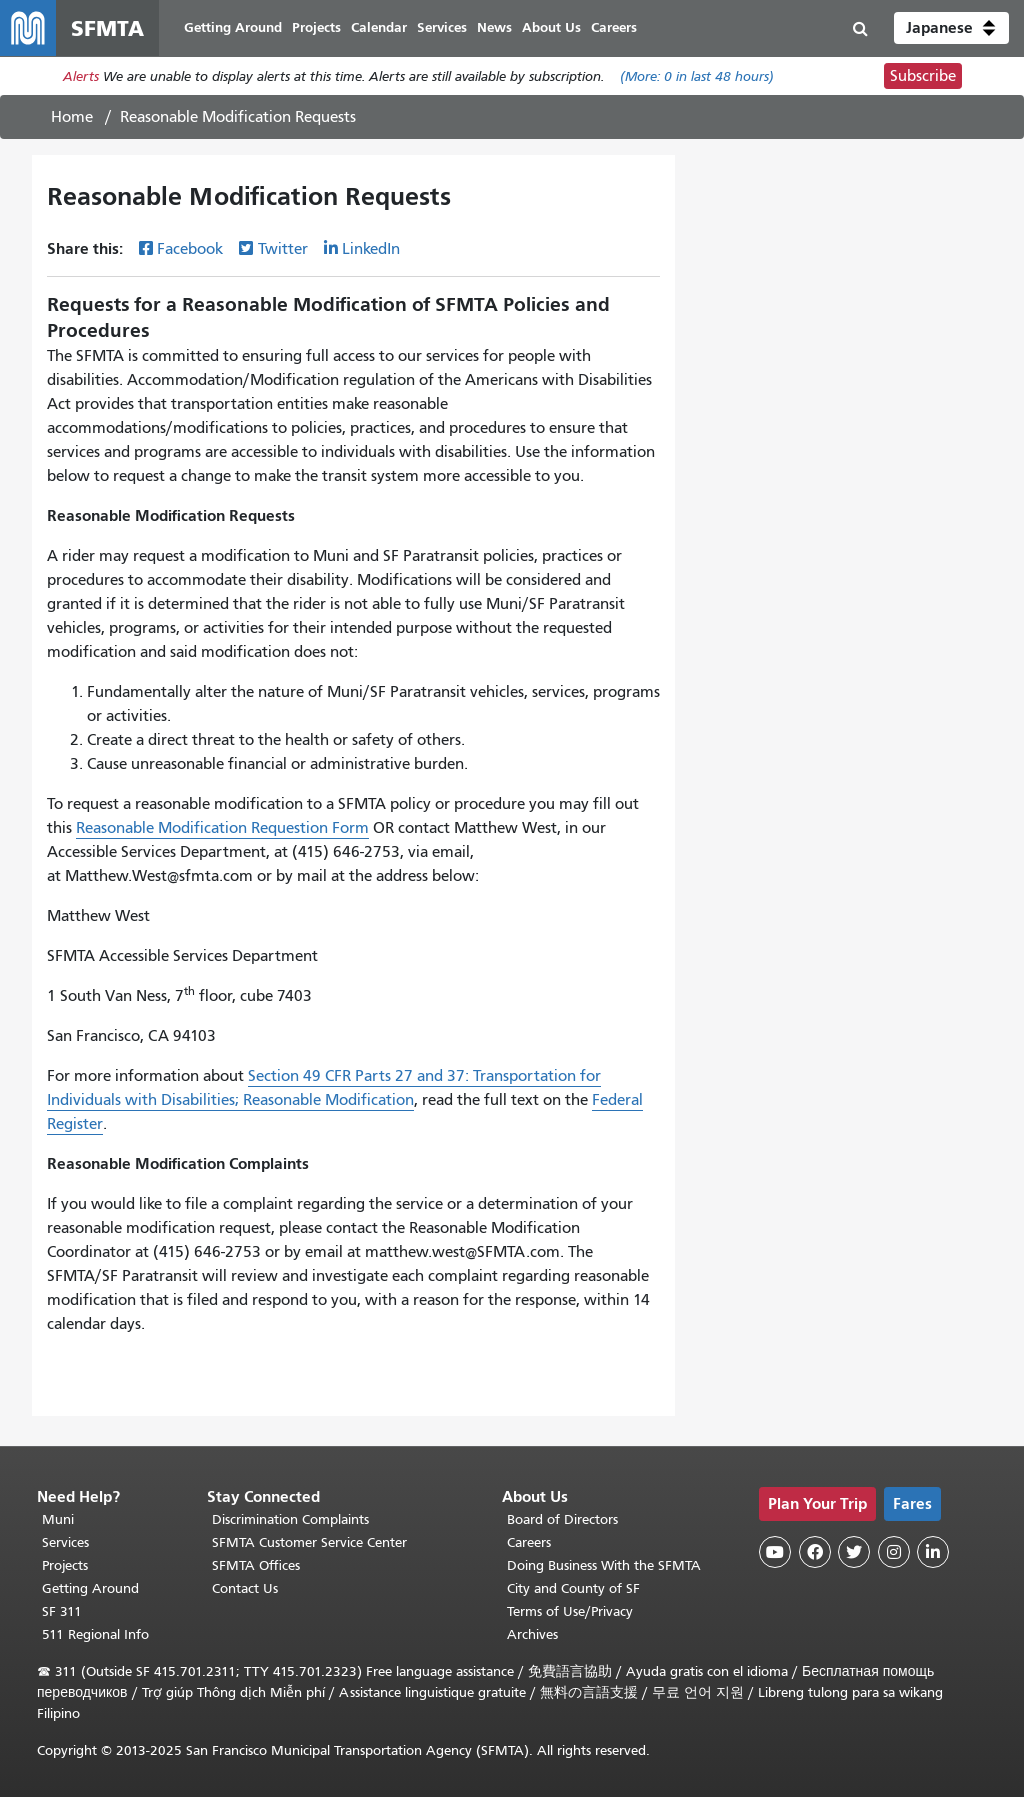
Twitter (283, 249)
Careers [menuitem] (614, 27)
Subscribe (923, 76)
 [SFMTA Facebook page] (815, 1552)
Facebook (190, 249)
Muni (58, 1519)
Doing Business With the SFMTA (604, 1565)
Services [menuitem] (442, 27)
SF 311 (62, 1611)
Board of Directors (562, 1519)
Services (65, 1542)
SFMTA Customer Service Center (309, 1542)
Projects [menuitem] (316, 27)
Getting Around (90, 1588)
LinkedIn (371, 249)
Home (72, 117)
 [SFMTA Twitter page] (854, 1552)
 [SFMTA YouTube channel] (775, 1552)
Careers (529, 1542)
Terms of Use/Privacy (570, 1611)
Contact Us (245, 1588)
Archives (532, 1634)
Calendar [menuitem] (379, 27)
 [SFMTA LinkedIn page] (933, 1552)
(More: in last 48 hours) (697, 76)
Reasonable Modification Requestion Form (222, 828)
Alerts (81, 76)
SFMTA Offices (256, 1565)
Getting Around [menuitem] (233, 27)
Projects (65, 1565)
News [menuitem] (494, 27)
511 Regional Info (95, 1634)
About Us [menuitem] (551, 27)
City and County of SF (573, 1588)
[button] (951, 28)
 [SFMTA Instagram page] (894, 1552)
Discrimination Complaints (290, 1519)
